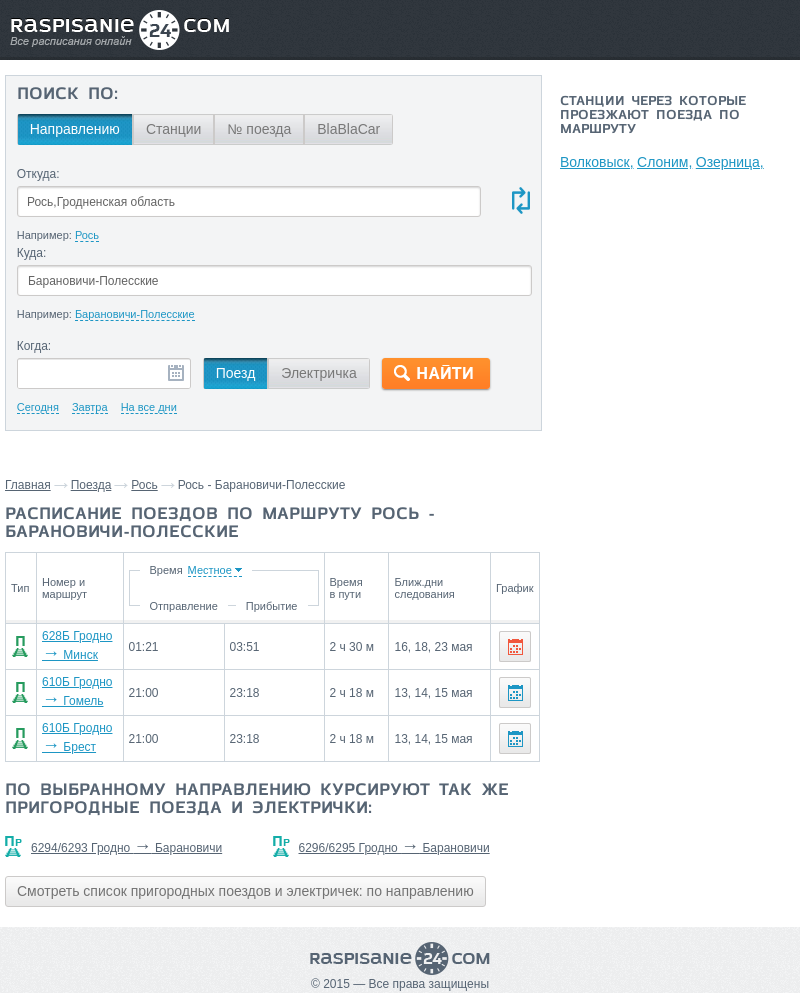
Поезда (91, 485)
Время (168, 570)
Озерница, (732, 162)
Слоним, (665, 162)
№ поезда (259, 129)
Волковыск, (597, 162)
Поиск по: (67, 95)
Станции (174, 129)
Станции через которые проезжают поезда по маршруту (653, 116)
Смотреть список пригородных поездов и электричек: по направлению (245, 891)
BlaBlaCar (348, 129)
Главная (28, 485)
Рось (144, 485)
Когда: (34, 346)
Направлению (75, 129)
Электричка (318, 373)
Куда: (32, 253)
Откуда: (38, 174)
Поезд (236, 373)
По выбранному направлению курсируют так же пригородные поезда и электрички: (257, 800)
